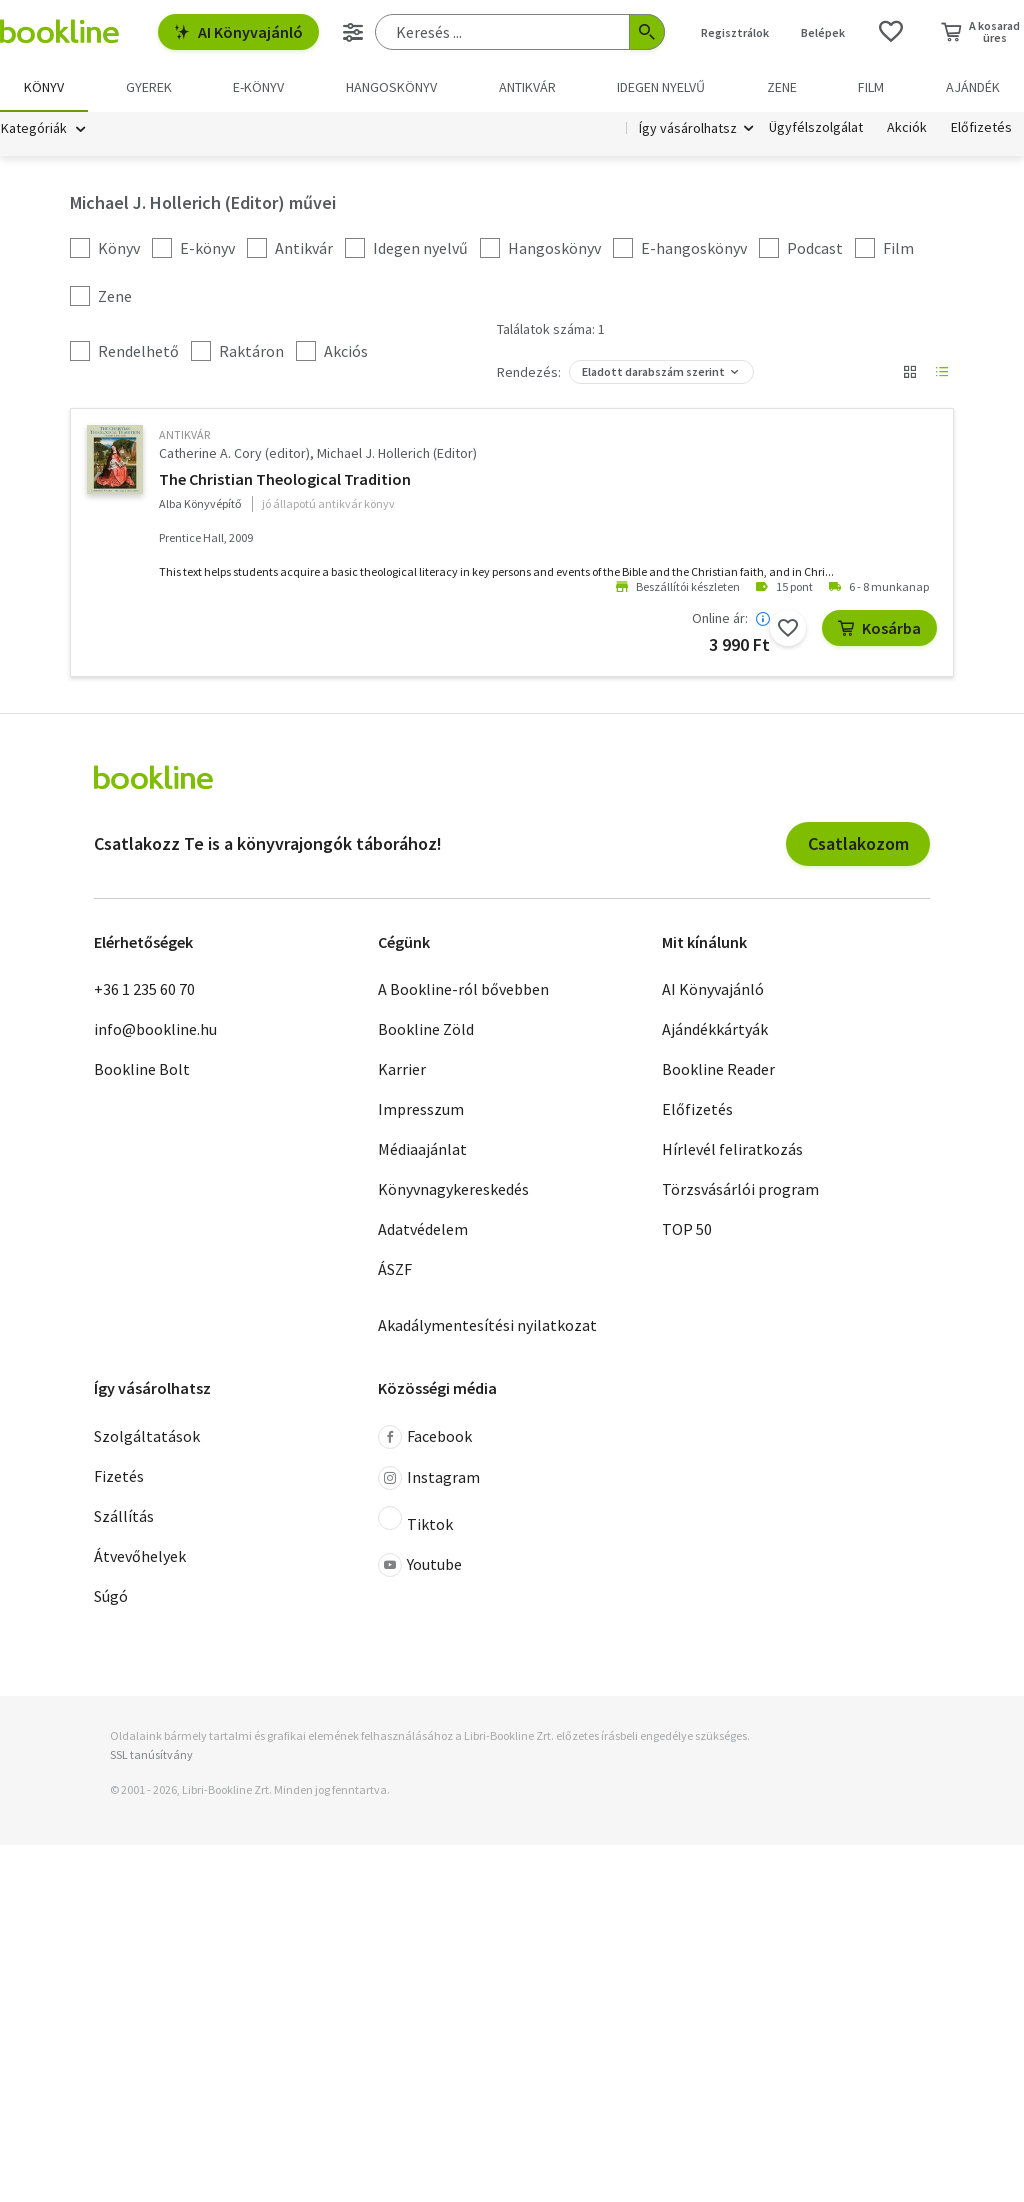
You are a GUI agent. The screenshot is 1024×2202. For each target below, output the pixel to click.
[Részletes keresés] (353, 32)
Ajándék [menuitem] (973, 87)
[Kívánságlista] (891, 32)
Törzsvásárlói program (740, 1189)
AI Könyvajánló (238, 32)
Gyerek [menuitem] (149, 87)
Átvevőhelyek (140, 1556)
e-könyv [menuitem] (258, 87)
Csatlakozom (858, 843)
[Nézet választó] (910, 372)
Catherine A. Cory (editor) (234, 453)
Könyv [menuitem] (44, 87)
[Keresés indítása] (647, 32)
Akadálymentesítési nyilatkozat (487, 1325)
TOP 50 (687, 1229)
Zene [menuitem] (782, 87)
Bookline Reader (718, 1069)
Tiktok (415, 1520)
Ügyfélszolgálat (816, 128)
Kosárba (879, 628)
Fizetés (119, 1476)
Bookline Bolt (142, 1069)
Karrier (402, 1069)
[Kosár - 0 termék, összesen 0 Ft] (980, 32)
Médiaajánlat (422, 1149)
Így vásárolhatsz (688, 128)
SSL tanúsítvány (151, 1754)
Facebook (425, 1437)
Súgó (111, 1596)
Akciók (907, 128)
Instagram (429, 1478)
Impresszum (421, 1109)
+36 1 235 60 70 (144, 989)
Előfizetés (981, 128)
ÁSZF (395, 1269)
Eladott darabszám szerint (653, 371)
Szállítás (124, 1516)
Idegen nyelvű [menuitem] (661, 87)
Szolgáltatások (147, 1436)
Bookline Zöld (426, 1029)
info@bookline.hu (155, 1029)
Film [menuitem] (871, 87)
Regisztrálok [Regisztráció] (735, 32)
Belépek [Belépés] (823, 32)
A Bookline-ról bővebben (463, 989)
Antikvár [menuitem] (527, 87)
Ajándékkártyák (715, 1029)
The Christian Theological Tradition (285, 479)
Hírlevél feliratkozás (732, 1149)
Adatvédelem (423, 1229)
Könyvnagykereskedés (453, 1189)
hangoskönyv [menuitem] (391, 87)
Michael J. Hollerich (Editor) (397, 453)
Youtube (420, 1565)
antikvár (184, 434)
